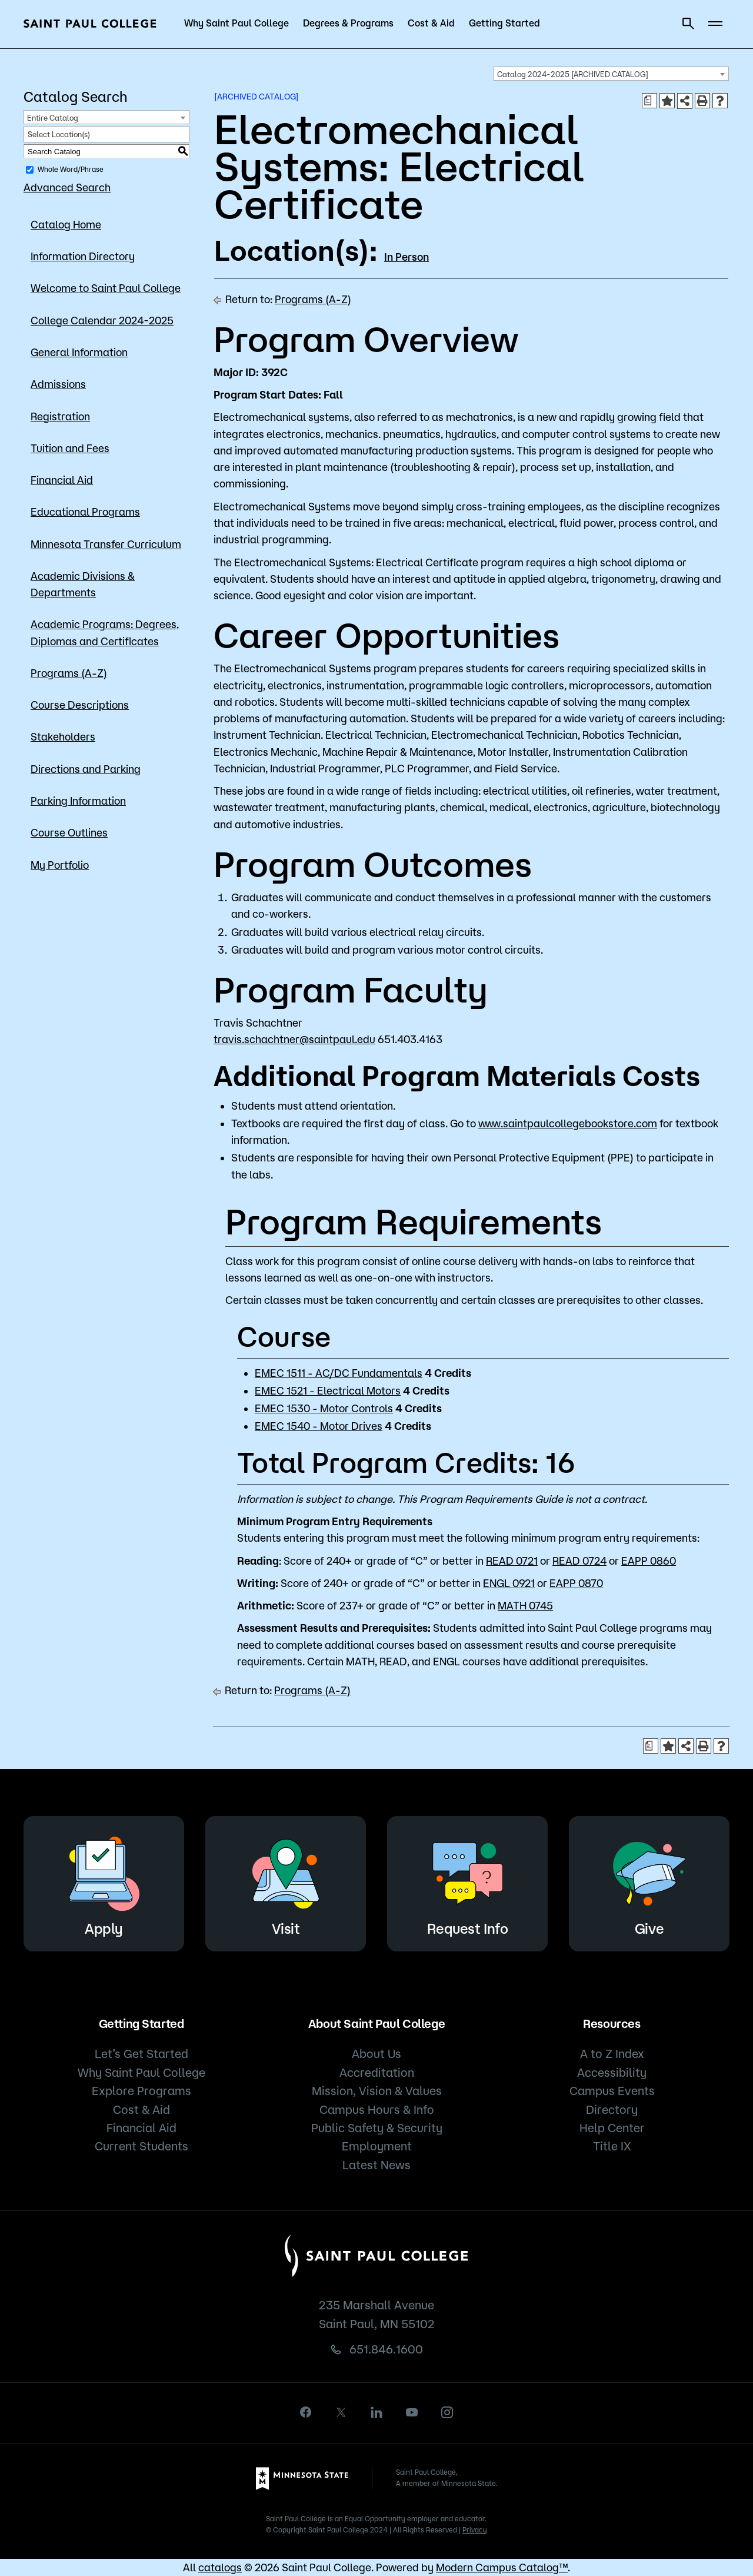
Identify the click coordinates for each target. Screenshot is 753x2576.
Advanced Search (67, 187)
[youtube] (412, 2412)
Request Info (468, 1882)
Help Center (612, 2128)
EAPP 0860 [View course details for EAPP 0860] (648, 1560)
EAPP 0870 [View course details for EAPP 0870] (576, 1583)
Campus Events (612, 2090)
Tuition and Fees (70, 448)
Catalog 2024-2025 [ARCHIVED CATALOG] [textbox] (572, 74)
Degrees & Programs (348, 23)
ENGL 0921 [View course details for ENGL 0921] (509, 1583)
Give (649, 1882)
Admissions (58, 384)
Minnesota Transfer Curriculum (106, 544)
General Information (79, 352)
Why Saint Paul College (236, 23)
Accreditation (376, 2072)
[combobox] (611, 74)
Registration (60, 416)
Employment (377, 2146)
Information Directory (83, 256)
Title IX (612, 2146)
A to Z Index (612, 2053)
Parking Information (78, 800)
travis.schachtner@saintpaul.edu (294, 1039)
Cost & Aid (431, 23)
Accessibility (612, 2072)
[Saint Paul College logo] (90, 23)
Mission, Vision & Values (377, 2090)
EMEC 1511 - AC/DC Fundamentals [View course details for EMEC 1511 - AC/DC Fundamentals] (338, 1373)
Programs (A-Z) (69, 673)
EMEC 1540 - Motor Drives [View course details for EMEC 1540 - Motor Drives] (318, 1426)
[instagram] (447, 2412)
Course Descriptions (80, 705)
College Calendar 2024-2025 (102, 320)
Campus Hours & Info (376, 2109)
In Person (406, 257)
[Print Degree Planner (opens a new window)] (649, 100)
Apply (104, 1882)
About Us (376, 2053)
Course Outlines (69, 832)
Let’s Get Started (141, 2053)
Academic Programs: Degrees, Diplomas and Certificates (105, 632)
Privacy (474, 2530)
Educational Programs (85, 511)
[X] (341, 2412)
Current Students (141, 2146)
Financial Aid (62, 480)
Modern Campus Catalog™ (502, 2567)
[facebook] (306, 2412)
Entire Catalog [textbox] (52, 118)
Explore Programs (141, 2090)
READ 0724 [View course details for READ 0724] (579, 1560)
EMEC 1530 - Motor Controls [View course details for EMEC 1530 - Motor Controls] (324, 1408)
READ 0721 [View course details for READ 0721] (512, 1560)
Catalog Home (66, 224)
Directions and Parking (86, 769)
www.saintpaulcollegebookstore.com (567, 1123)
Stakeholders (63, 736)
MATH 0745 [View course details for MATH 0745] (525, 1605)
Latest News (376, 2165)
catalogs (220, 2567)
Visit (286, 1882)
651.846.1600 (386, 2349)
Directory (612, 2109)
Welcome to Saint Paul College (106, 288)
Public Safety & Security (376, 2128)
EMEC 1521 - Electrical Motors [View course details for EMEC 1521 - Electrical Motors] (328, 1390)
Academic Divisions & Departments (83, 584)
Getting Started (504, 23)
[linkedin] (376, 2412)
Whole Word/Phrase (71, 169)
